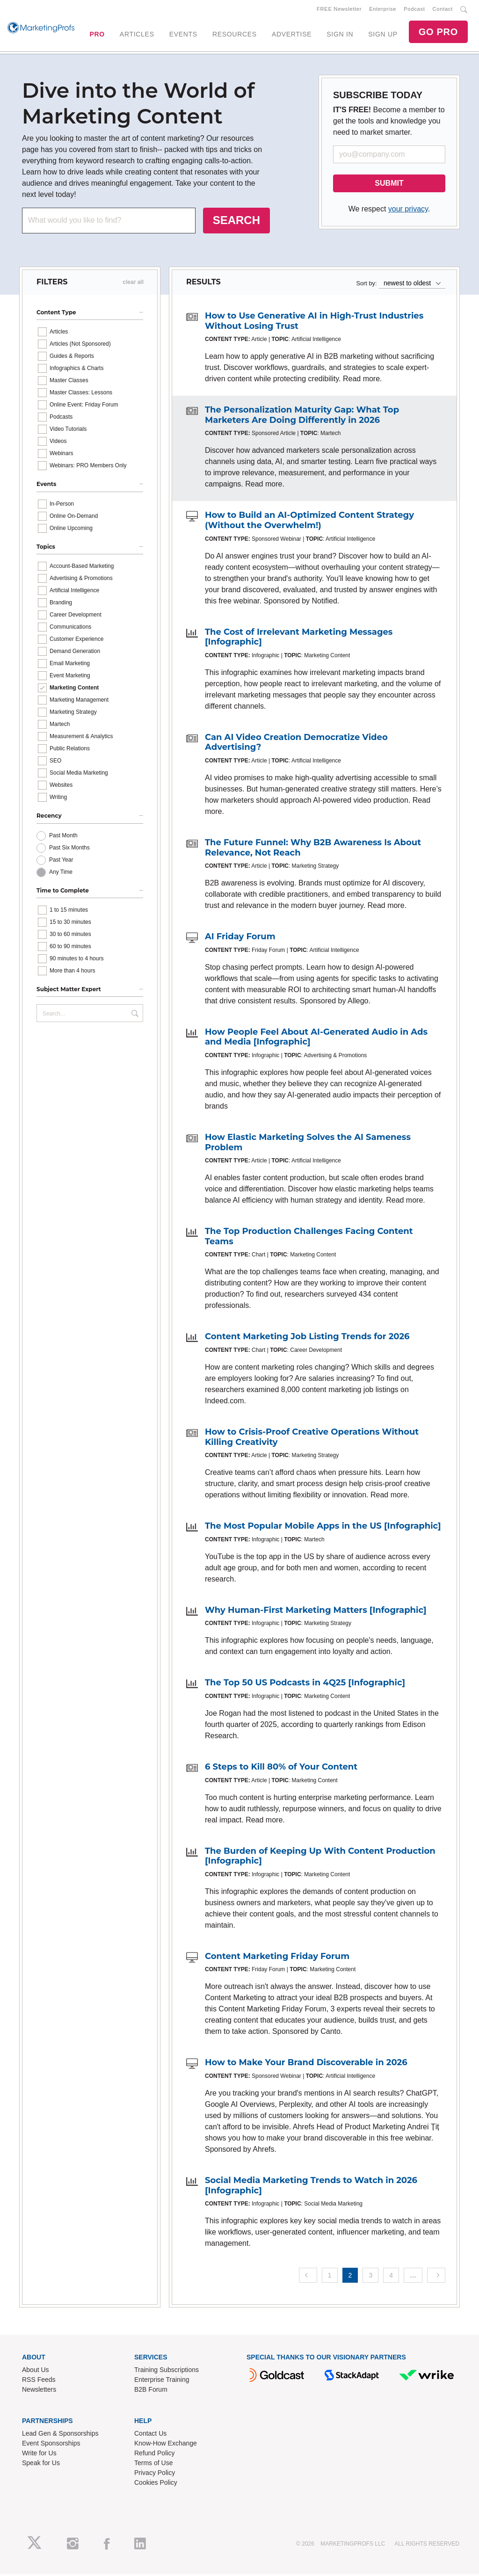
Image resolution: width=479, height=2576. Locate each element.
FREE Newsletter (339, 10)
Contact (443, 10)
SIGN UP (382, 35)
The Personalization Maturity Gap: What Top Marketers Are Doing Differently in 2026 (302, 416)
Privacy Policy (154, 2474)
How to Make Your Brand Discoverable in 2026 (306, 2064)
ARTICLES (137, 35)
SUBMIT (389, 185)
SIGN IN (340, 35)
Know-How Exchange (165, 2445)
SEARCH (236, 222)
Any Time (61, 874)
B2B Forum (150, 2391)
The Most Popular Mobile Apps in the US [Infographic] (323, 1528)
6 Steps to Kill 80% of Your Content (281, 1768)
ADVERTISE (292, 35)
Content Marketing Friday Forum (277, 1958)
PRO (96, 35)
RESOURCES (234, 35)
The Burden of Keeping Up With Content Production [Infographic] (320, 1857)
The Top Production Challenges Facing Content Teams (309, 1238)
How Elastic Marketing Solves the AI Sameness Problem (308, 1144)
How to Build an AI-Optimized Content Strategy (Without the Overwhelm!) (309, 522)
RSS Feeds (39, 2381)
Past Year (61, 861)
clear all (133, 284)
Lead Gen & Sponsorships (60, 2435)
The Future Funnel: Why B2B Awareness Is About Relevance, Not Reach (313, 849)
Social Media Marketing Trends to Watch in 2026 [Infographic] (311, 2187)
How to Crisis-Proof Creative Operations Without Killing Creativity (312, 1439)
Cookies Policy (155, 2484)
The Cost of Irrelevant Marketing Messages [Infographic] (298, 639)
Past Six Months (69, 849)
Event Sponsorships (51, 2445)
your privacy (408, 211)
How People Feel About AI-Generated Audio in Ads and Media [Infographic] (316, 1039)
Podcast (414, 10)
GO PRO (438, 33)
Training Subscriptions (166, 2371)
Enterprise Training (161, 2381)
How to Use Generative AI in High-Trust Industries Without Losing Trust (314, 322)
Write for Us (39, 2455)
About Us (35, 2371)
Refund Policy (154, 2455)
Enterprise (382, 10)
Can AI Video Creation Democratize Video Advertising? (296, 744)
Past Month (63, 837)
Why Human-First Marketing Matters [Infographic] (316, 1612)
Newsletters (39, 2391)
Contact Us (150, 2435)
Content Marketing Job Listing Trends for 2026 (307, 1338)
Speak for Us (41, 2464)
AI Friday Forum (240, 938)
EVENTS (183, 35)
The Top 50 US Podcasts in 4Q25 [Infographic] (305, 1684)
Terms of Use (153, 2464)
